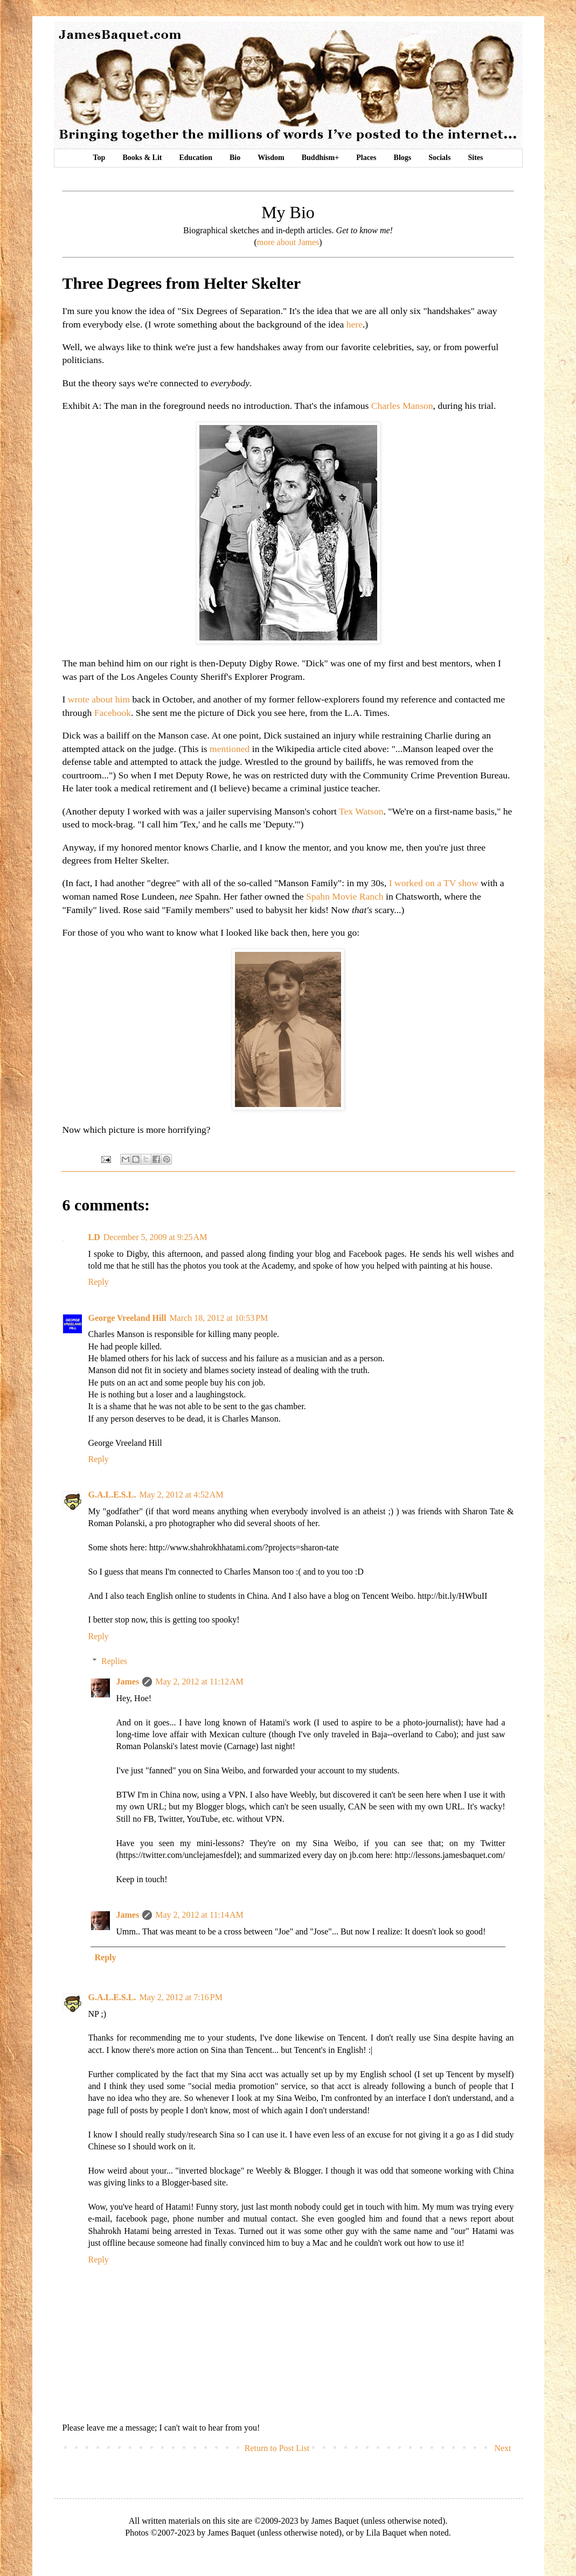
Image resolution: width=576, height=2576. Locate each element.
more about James (288, 242)
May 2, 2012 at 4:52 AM (181, 1494)
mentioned (229, 748)
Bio (235, 158)
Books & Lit (142, 158)
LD (94, 1237)
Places (366, 158)
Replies (114, 1661)
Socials (439, 158)
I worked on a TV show (433, 883)
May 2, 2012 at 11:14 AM (199, 1914)
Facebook (112, 712)
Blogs (403, 158)
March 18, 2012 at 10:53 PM (218, 1317)
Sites (475, 158)
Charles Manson (402, 405)
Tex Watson (361, 811)
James (128, 1681)
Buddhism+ (320, 158)
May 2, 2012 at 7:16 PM (180, 1997)
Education (195, 158)
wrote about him (99, 699)
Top (99, 158)
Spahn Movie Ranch (345, 896)
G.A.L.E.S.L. (112, 1494)
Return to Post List (277, 2448)
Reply (98, 1281)
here (354, 324)
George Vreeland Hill (127, 1317)
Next (502, 2448)
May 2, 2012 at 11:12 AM (199, 1681)
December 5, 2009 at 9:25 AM (155, 1237)
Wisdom (271, 158)
